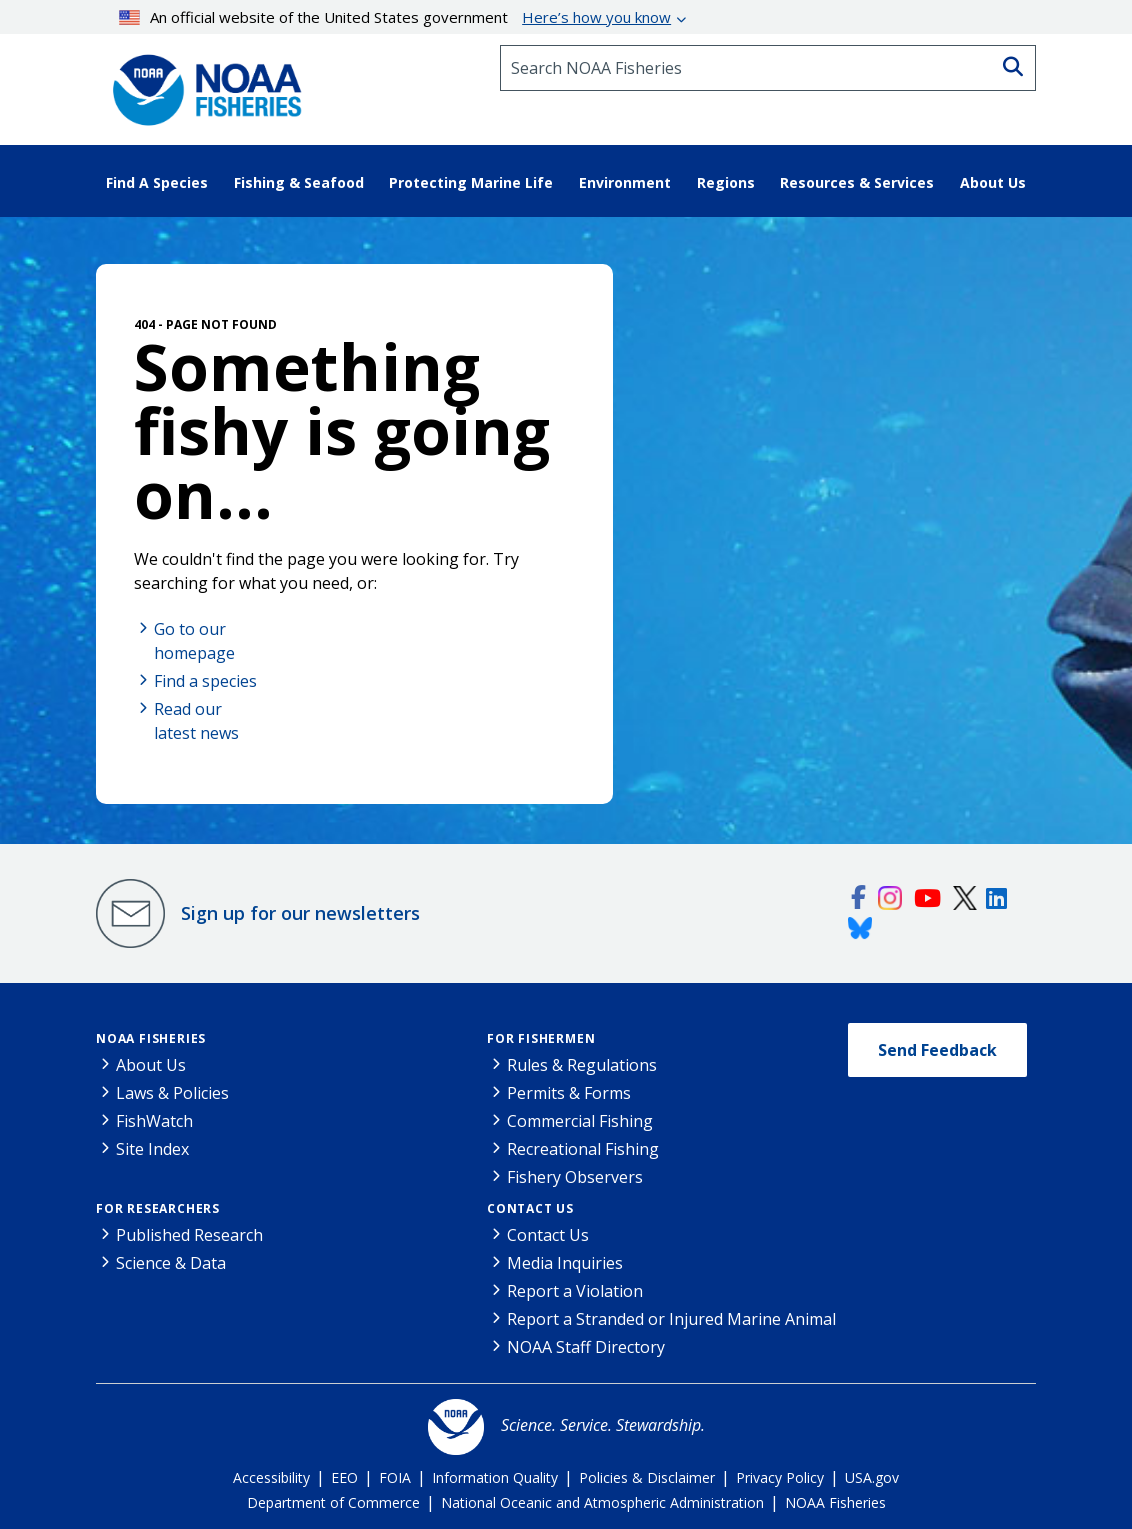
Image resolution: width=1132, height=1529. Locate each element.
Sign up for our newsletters (300, 913)
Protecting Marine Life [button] (471, 182)
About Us (151, 1065)
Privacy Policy (780, 1477)
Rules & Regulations (582, 1065)
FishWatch (154, 1121)
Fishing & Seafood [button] (299, 182)
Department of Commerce (333, 1502)
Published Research (189, 1235)
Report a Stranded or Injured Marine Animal (671, 1319)
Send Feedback (937, 1050)
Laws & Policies (172, 1093)
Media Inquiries (565, 1263)
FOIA (395, 1477)
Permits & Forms (569, 1093)
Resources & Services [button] (857, 182)
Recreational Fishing (583, 1149)
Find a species (205, 681)
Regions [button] (726, 182)
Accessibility (271, 1477)
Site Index (152, 1149)
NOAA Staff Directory (586, 1347)
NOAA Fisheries (151, 1038)
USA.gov (872, 1477)
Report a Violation (575, 1291)
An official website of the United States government (395, 17)
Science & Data (171, 1263)
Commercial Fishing (580, 1121)
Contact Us (530, 1208)
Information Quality (495, 1477)
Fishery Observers (575, 1177)
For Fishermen (541, 1038)
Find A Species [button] (157, 182)
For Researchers (158, 1208)
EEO (344, 1477)
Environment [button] (625, 182)
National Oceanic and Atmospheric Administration (602, 1502)
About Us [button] (993, 182)
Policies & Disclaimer (647, 1477)
